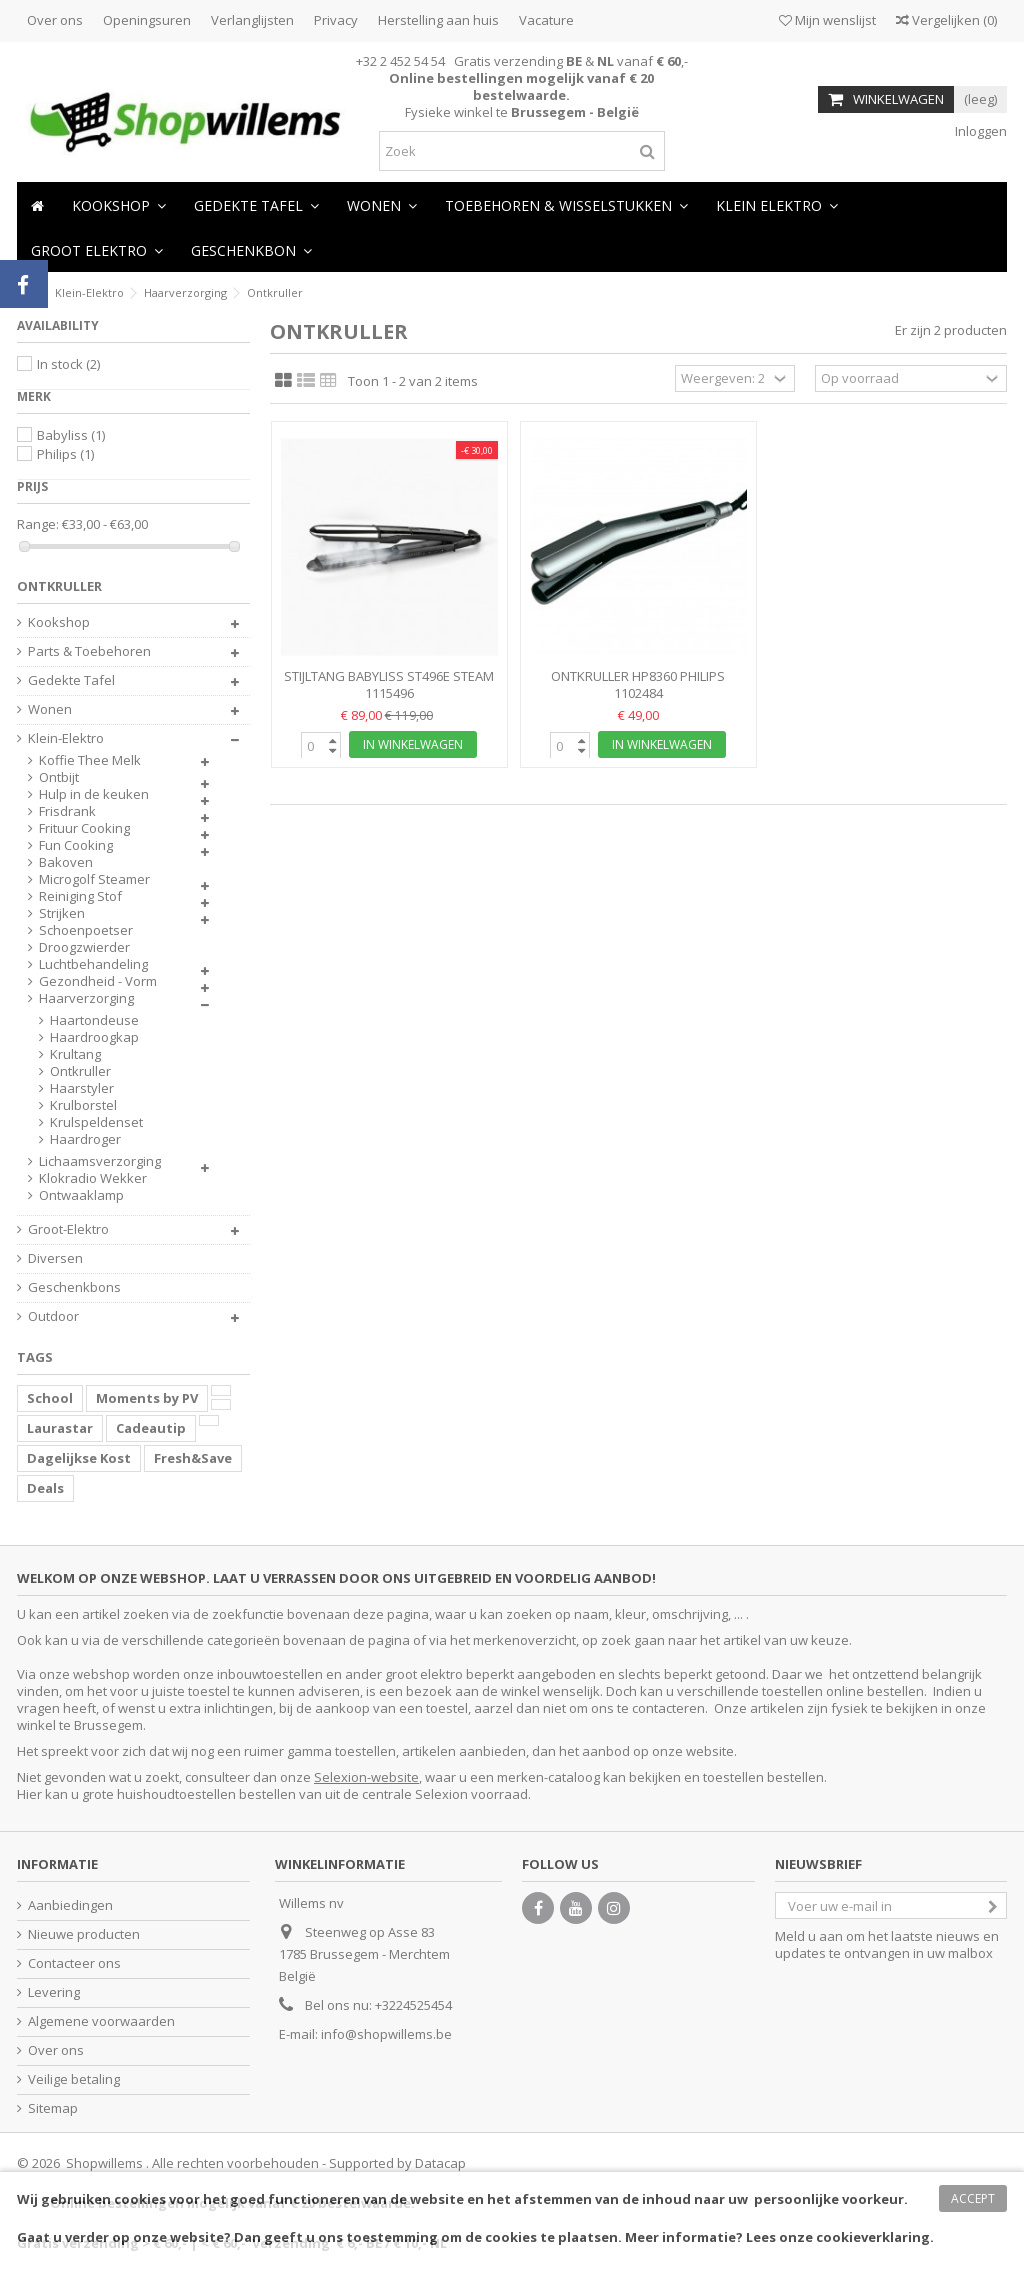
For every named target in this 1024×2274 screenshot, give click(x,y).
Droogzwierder (84, 947)
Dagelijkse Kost (79, 1458)
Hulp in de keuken (94, 794)
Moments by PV (147, 1398)
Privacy (336, 20)
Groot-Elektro (68, 1229)
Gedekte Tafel (71, 680)
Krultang (75, 1054)
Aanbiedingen (70, 1905)
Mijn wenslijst (827, 20)
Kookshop (59, 622)
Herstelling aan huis (438, 20)
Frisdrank (67, 811)
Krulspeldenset (96, 1122)
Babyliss (71, 435)
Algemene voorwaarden (101, 2021)
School (50, 1398)
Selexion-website (366, 1777)
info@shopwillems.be (386, 2034)
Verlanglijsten (252, 20)
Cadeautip (151, 1428)
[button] (382, 204)
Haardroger (85, 1139)
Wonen (50, 709)
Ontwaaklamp (81, 1195)
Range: (38, 524)
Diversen (55, 1258)
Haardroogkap (94, 1037)
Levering (54, 1992)
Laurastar (60, 1428)
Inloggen (979, 131)
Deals (45, 1488)
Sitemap (53, 2108)
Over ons (55, 20)
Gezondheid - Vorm (98, 981)
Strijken (62, 913)
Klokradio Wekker (93, 1178)
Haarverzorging (86, 998)
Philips (65, 454)
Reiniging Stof (80, 896)
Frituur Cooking (84, 828)
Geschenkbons (74, 1287)
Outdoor (53, 1316)
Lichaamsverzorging (100, 1161)
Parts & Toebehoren (89, 651)
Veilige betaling (74, 2079)
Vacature (546, 20)
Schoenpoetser (86, 930)
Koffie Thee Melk (90, 760)
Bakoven (66, 862)
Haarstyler (82, 1088)
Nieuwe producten (84, 1934)
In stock (68, 364)
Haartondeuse (94, 1020)
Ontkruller (80, 1071)
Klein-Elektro (66, 738)
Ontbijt (59, 777)
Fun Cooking (76, 845)
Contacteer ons (74, 1963)
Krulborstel (83, 1105)
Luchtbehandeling (93, 964)
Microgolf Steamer (94, 879)
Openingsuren (147, 20)
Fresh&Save (193, 1458)
